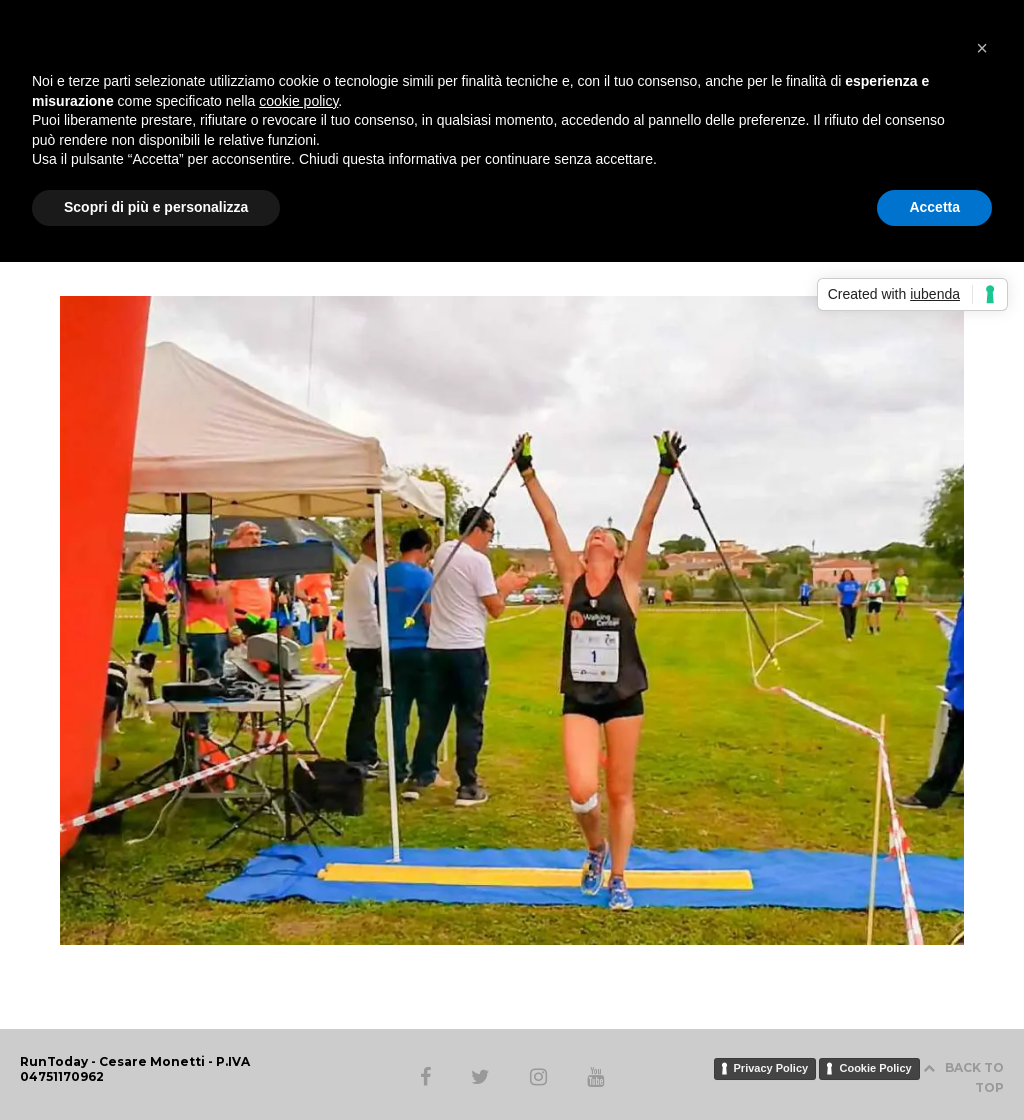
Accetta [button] (934, 207)
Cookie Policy (875, 1068)
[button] (982, 48)
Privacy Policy (771, 1068)
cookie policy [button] (298, 101)
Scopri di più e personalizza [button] (156, 207)
